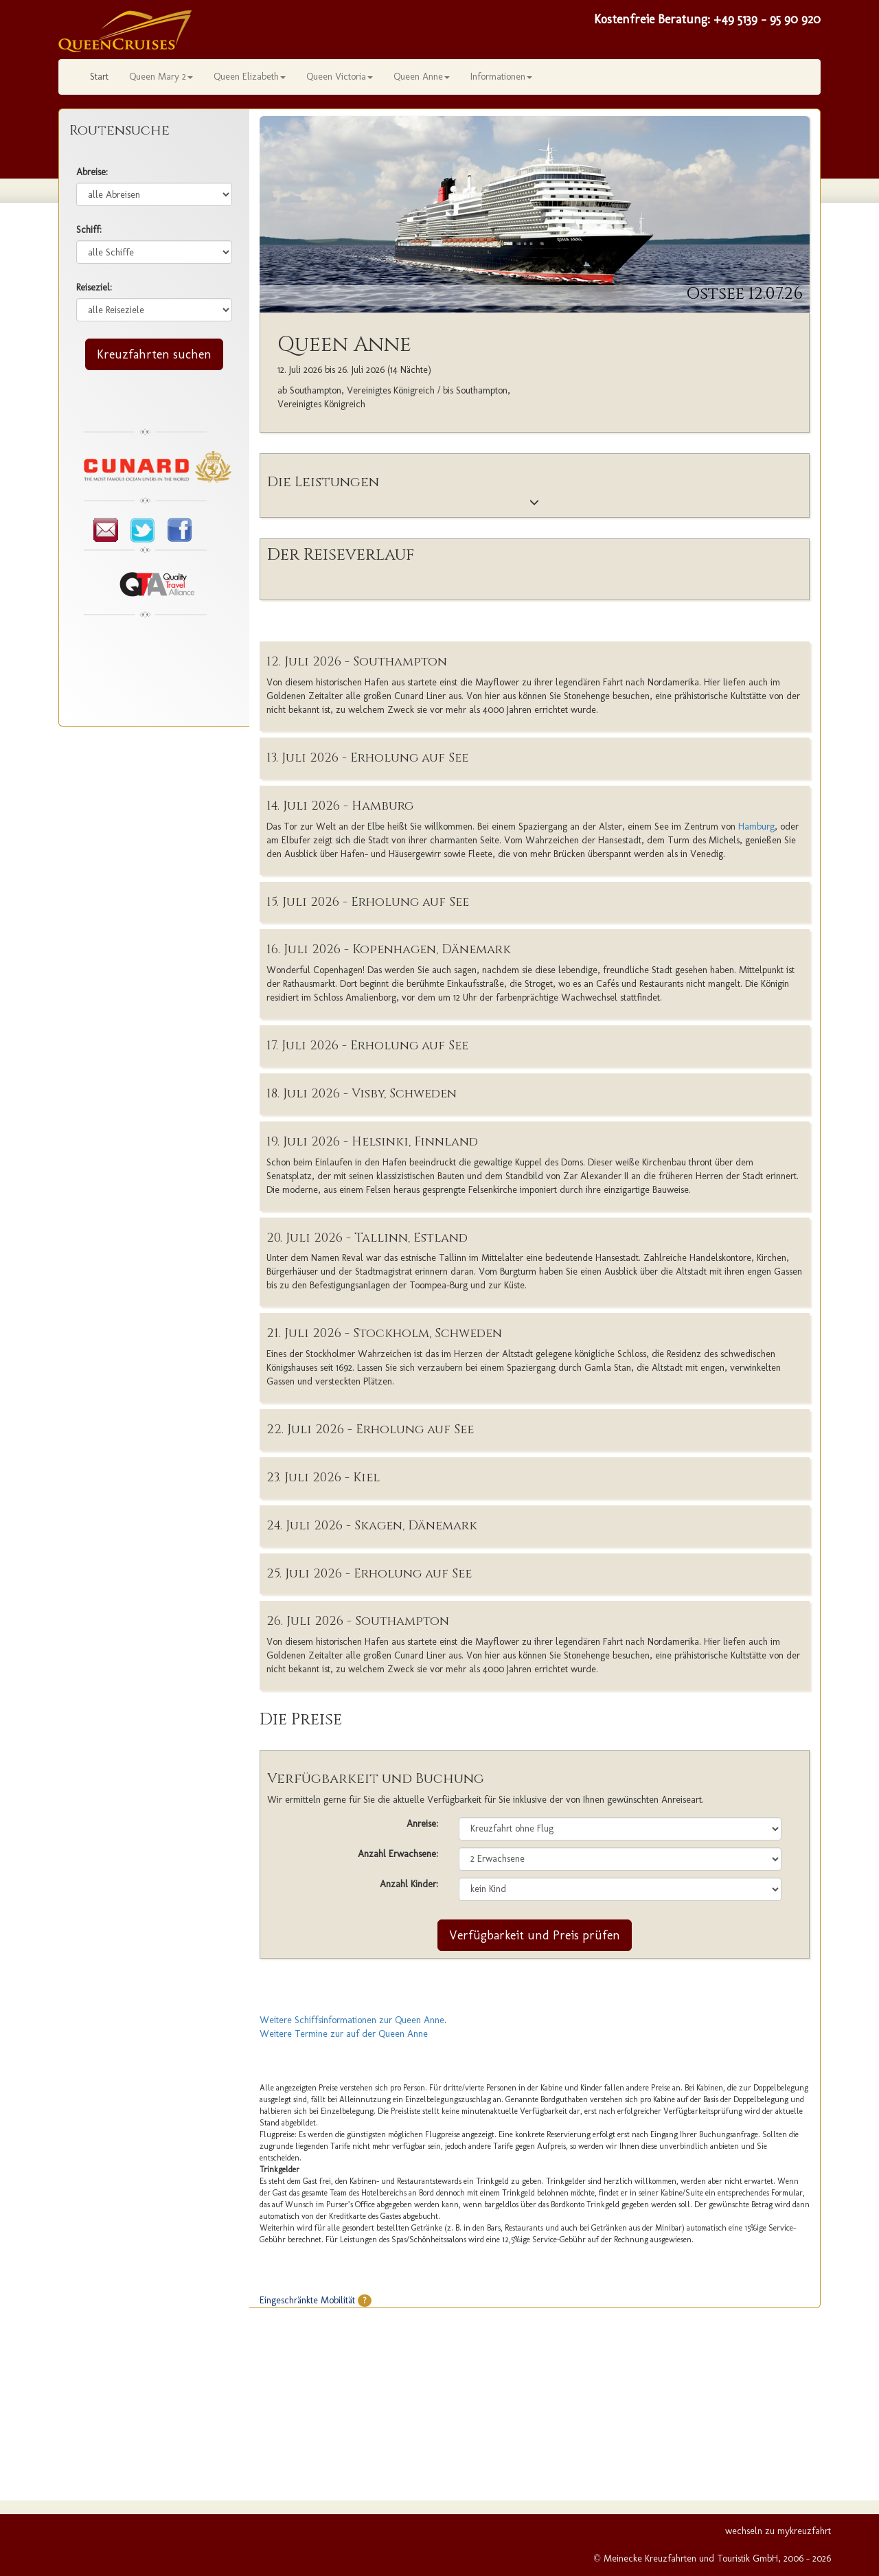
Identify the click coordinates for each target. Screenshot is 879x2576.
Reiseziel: (94, 287)
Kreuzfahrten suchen (154, 354)
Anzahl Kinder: (409, 1884)
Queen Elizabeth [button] (250, 76)
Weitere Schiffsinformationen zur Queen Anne (352, 2020)
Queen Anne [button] (421, 76)
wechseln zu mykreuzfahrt (778, 2531)
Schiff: (89, 230)
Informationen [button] (501, 76)
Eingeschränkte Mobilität (316, 2300)
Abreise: (92, 172)
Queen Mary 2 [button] (161, 76)
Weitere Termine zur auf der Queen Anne (344, 2034)
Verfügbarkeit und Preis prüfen (534, 1935)
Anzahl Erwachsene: (398, 1854)
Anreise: (422, 1824)
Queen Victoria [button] (339, 76)
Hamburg (756, 826)
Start (99, 76)
